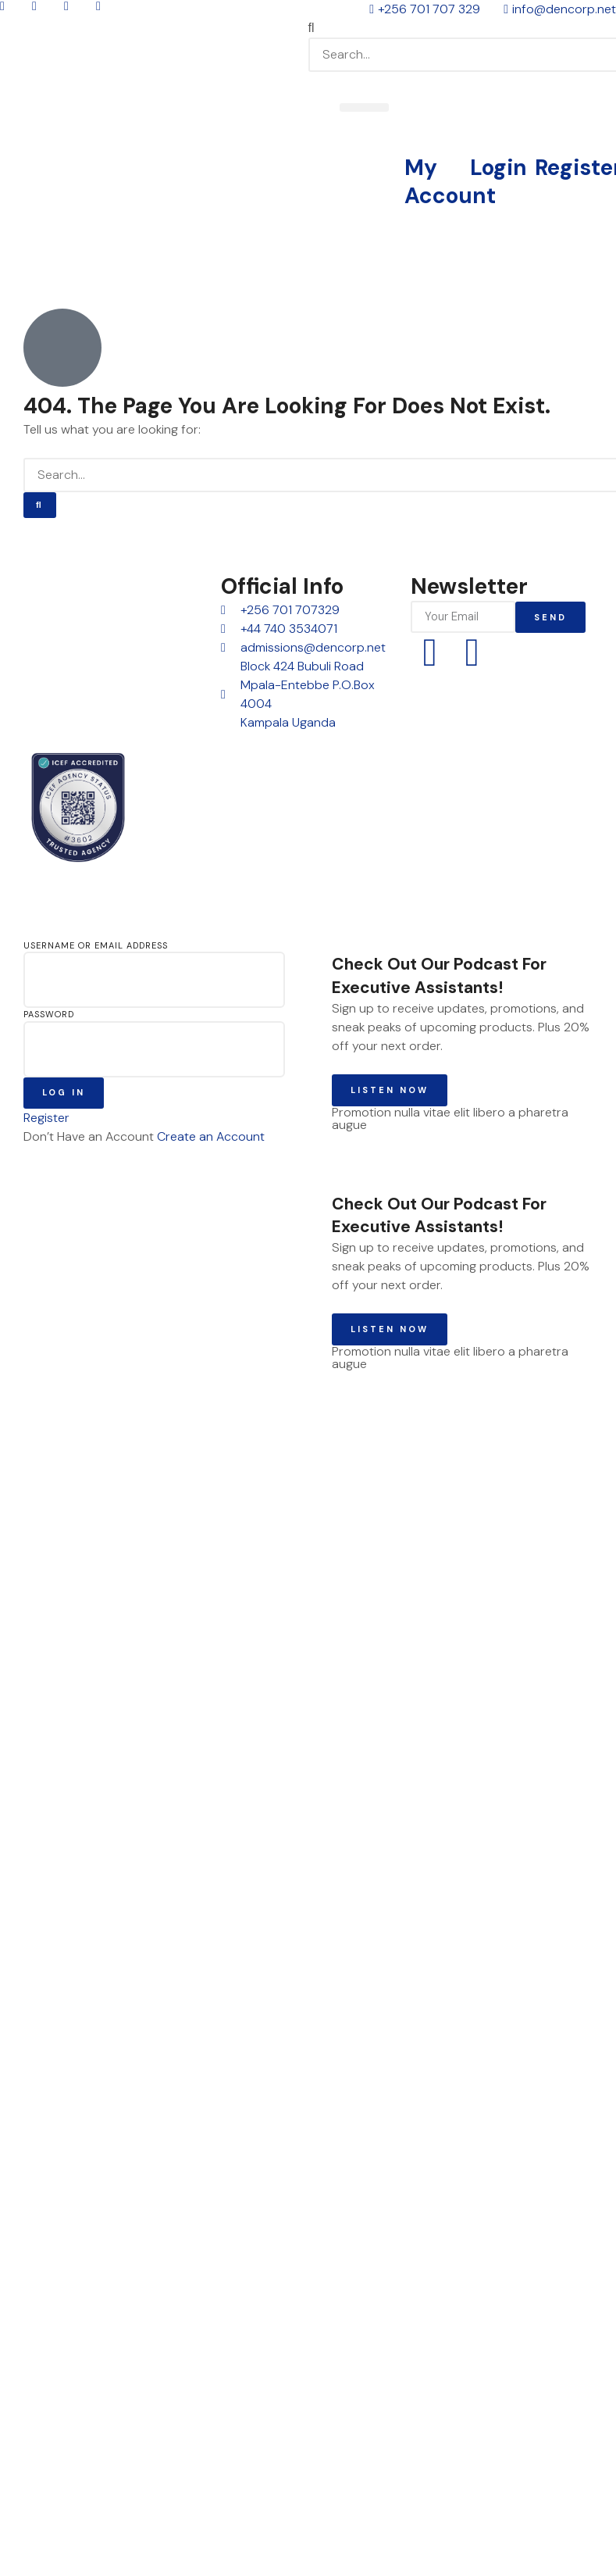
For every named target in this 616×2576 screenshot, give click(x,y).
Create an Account (211, 1136)
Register (46, 1117)
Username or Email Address (95, 945)
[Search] (39, 505)
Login (498, 167)
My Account (450, 181)
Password (48, 1014)
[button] (462, 28)
